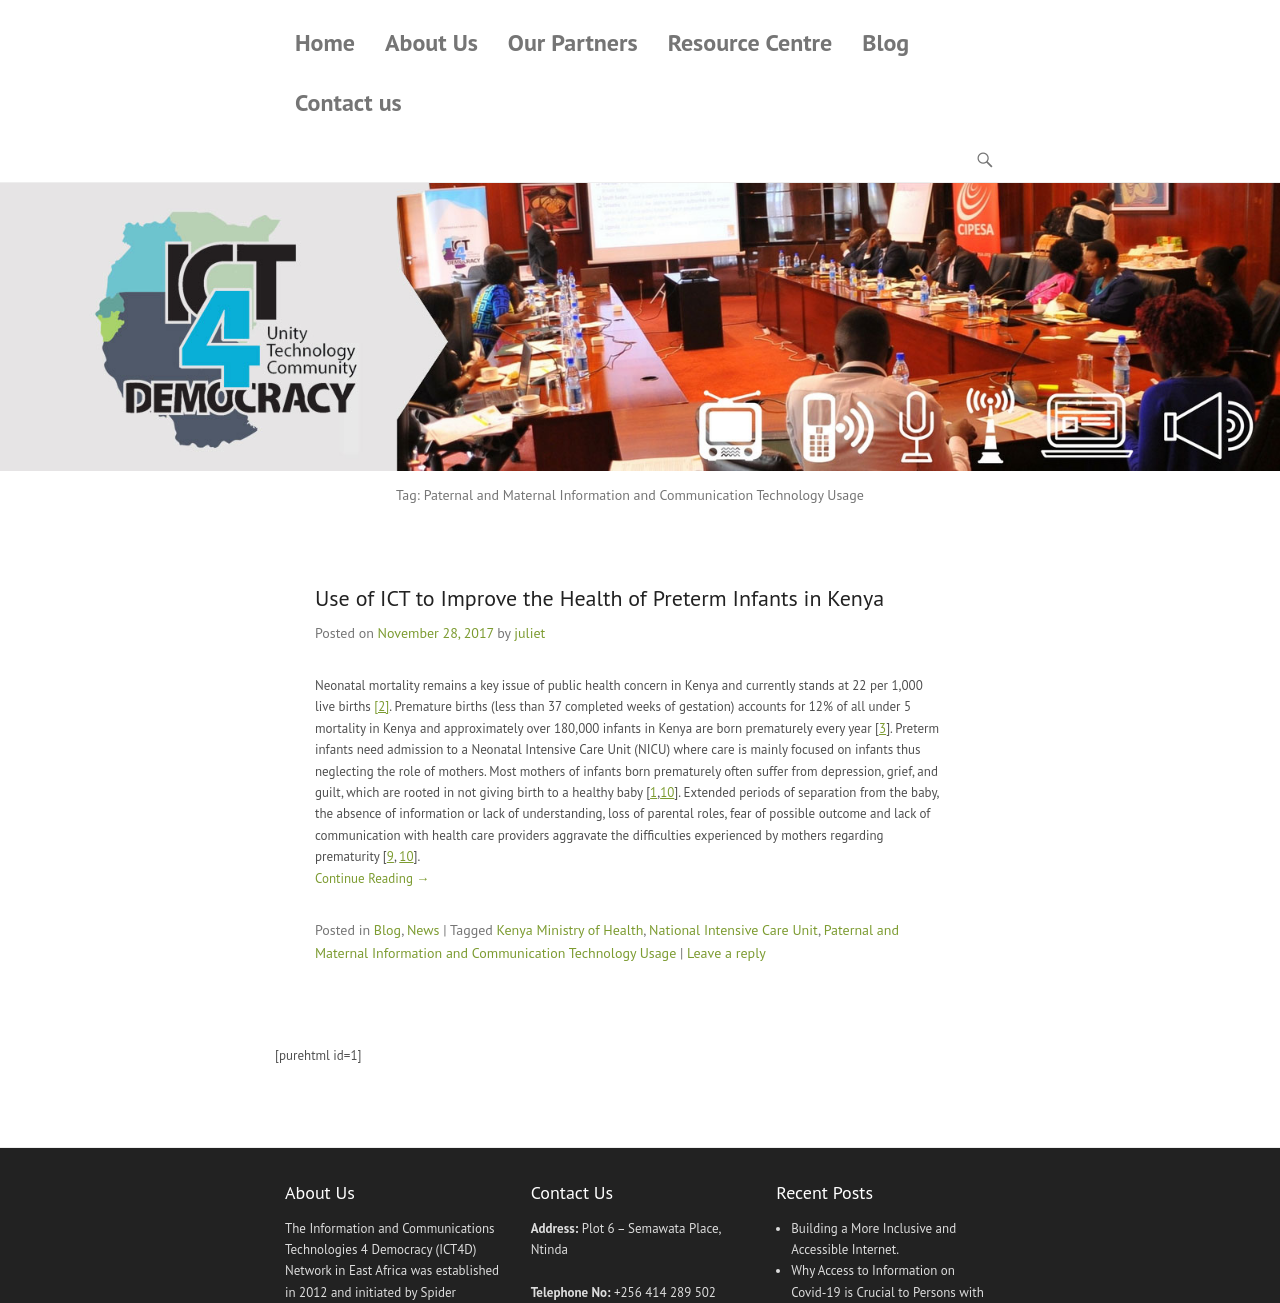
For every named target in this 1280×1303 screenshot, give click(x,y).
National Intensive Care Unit (733, 930)
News (423, 930)
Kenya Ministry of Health (570, 930)
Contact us (348, 102)
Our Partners (573, 42)
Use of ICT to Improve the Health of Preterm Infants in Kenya (599, 598)
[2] (381, 706)
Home (325, 42)
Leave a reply (726, 953)
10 (667, 792)
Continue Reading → (372, 878)
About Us (431, 42)
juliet (529, 633)
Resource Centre (750, 42)
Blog (885, 42)
